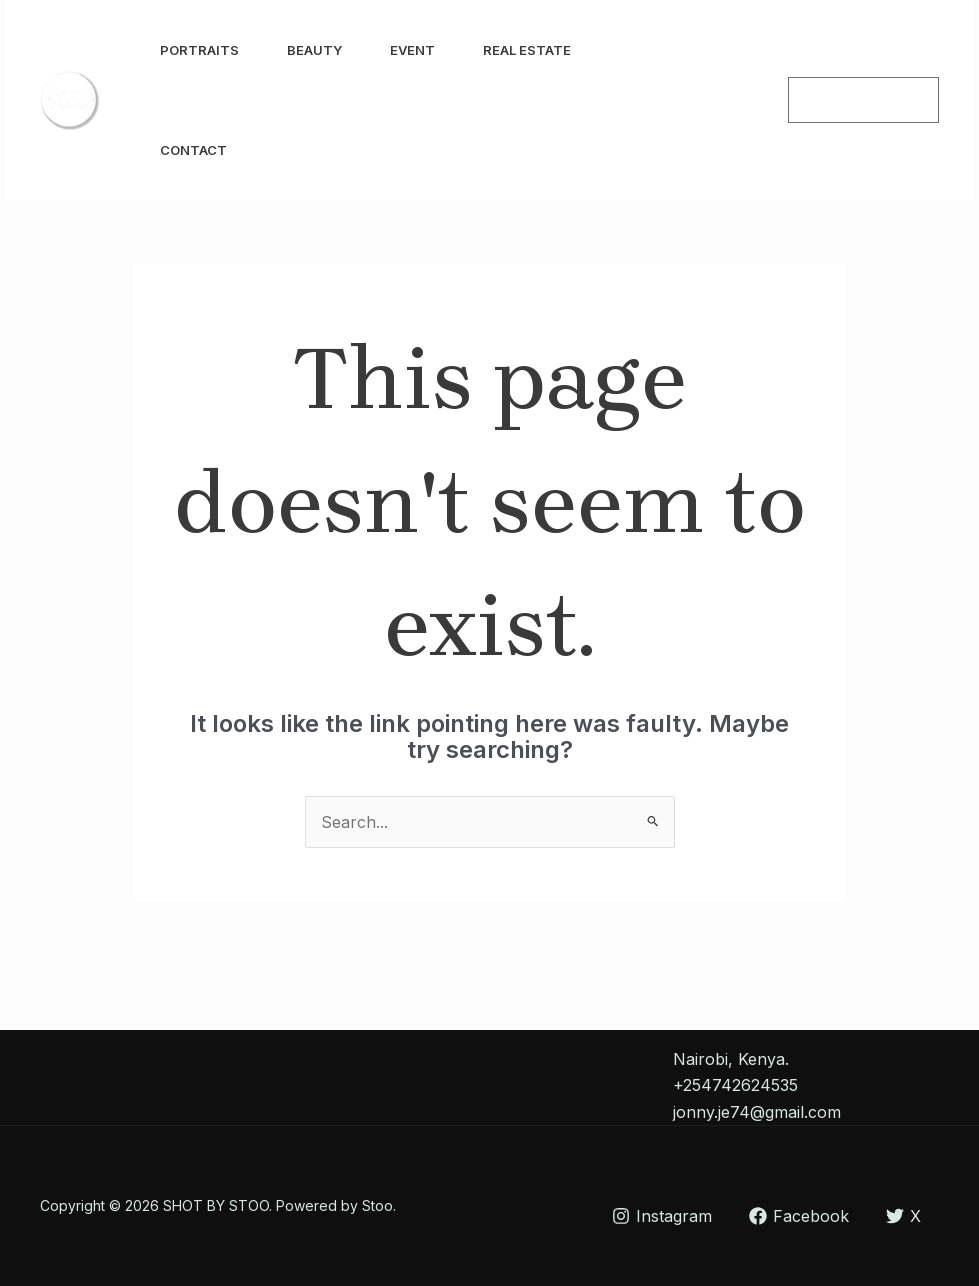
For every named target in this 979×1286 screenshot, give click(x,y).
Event (412, 50)
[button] (863, 100)
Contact (193, 150)
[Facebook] (742, 101)
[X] (903, 1216)
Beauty (314, 50)
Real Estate (527, 50)
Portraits (199, 50)
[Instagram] (698, 101)
